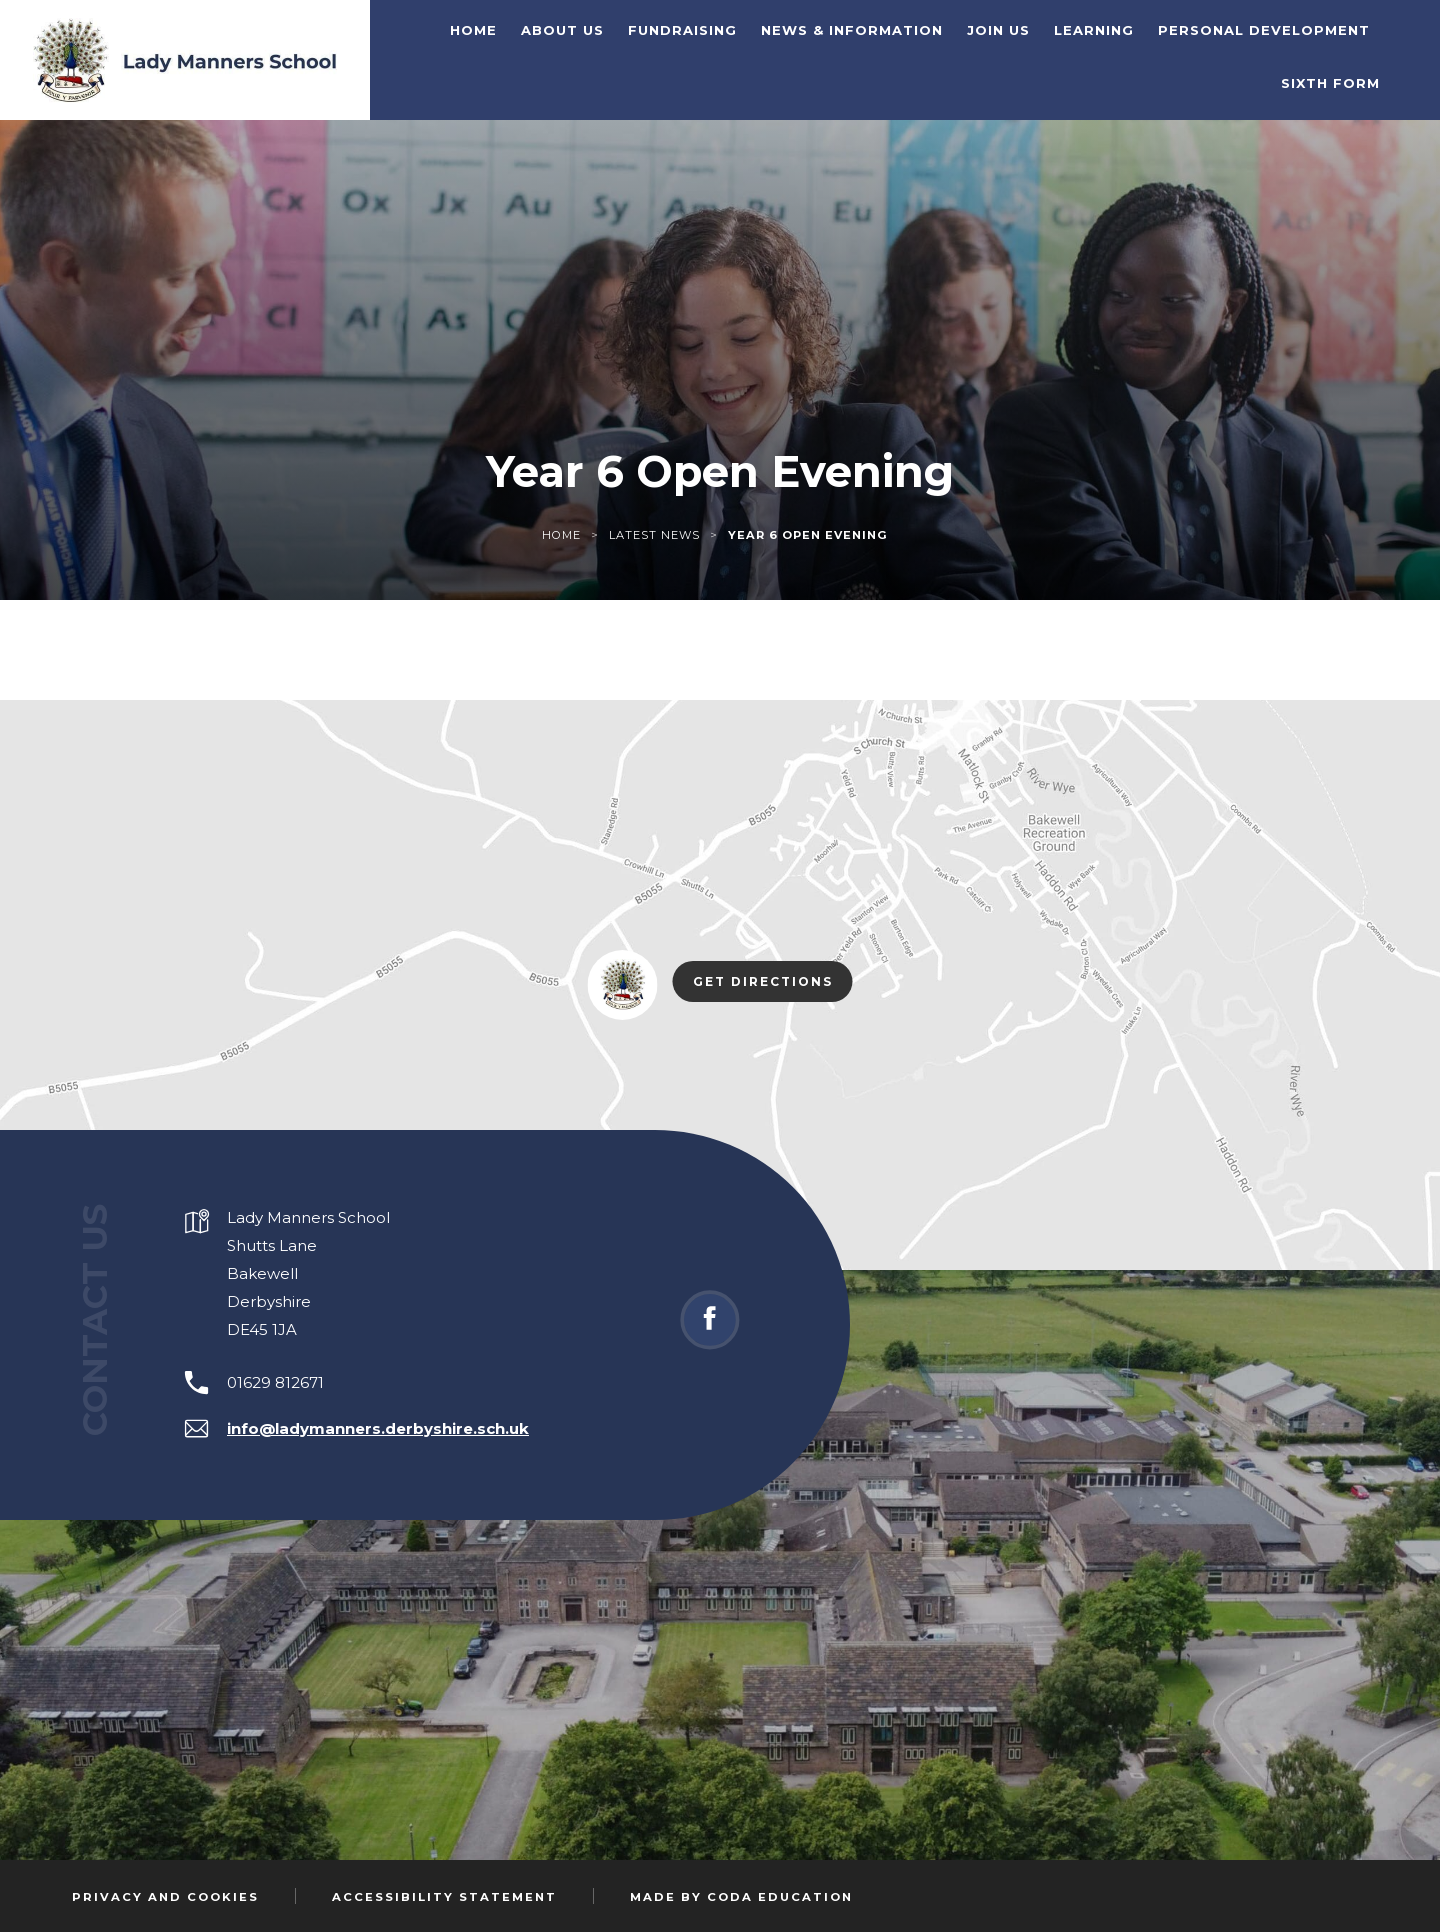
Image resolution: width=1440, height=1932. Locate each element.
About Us (562, 30)
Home (473, 30)
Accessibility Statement (444, 1897)
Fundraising (682, 30)
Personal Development (1264, 30)
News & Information (852, 30)
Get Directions (773, 983)
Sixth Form (1330, 83)
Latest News (654, 535)
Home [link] (561, 535)
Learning (1094, 30)
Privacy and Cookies (165, 1897)
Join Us (998, 30)
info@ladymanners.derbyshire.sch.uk (378, 1428)
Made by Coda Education (741, 1897)
